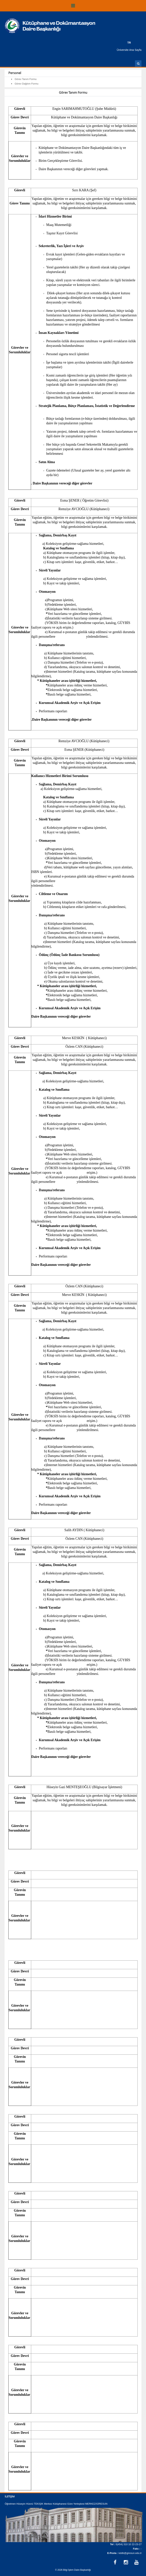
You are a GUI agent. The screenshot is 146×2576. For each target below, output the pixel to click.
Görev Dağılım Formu (26, 83)
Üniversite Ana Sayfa (129, 49)
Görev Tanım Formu (25, 79)
